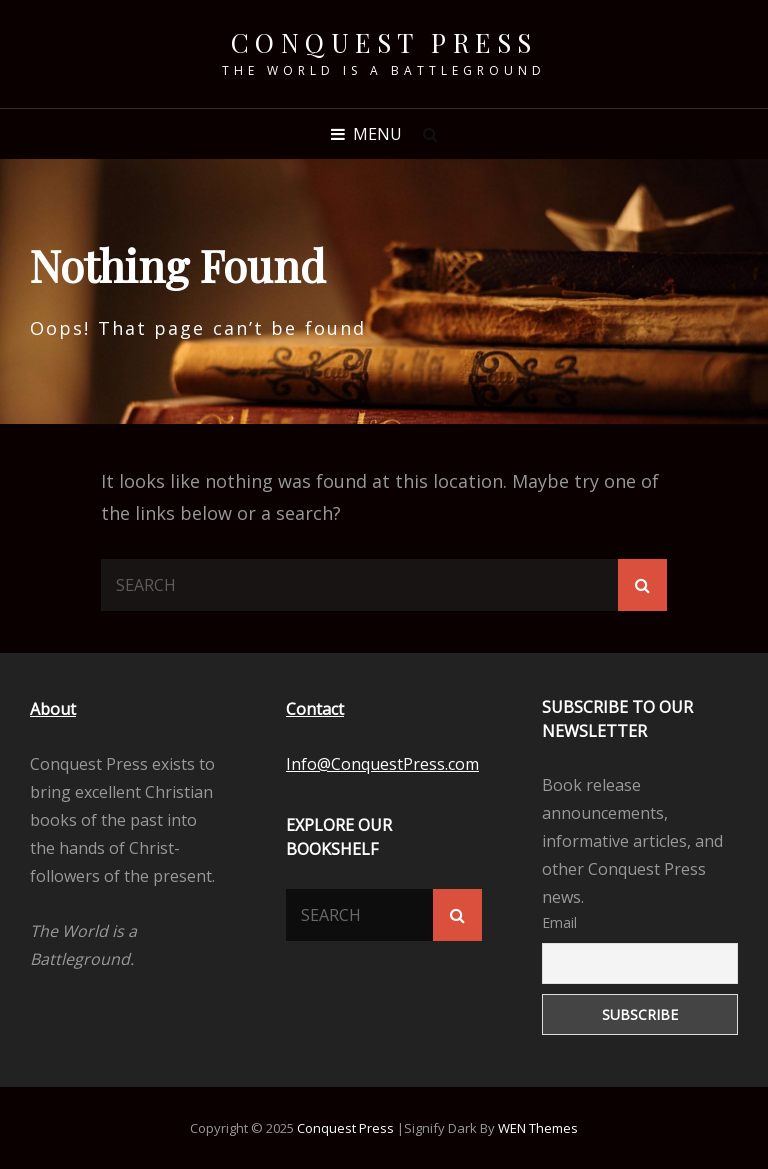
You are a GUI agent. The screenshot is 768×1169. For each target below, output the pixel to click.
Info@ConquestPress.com (382, 764)
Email (559, 922)
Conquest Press (384, 42)
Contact (315, 709)
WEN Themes (538, 1128)
